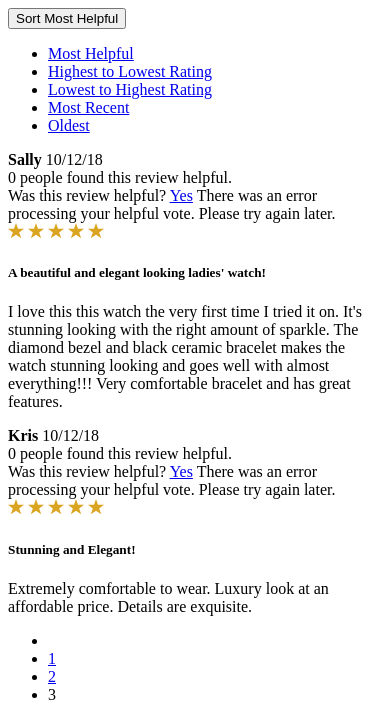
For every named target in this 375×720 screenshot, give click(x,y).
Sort (67, 18)
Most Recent (88, 107)
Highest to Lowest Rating (130, 71)
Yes (181, 195)
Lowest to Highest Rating (130, 89)
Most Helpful (91, 53)
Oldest (69, 125)
